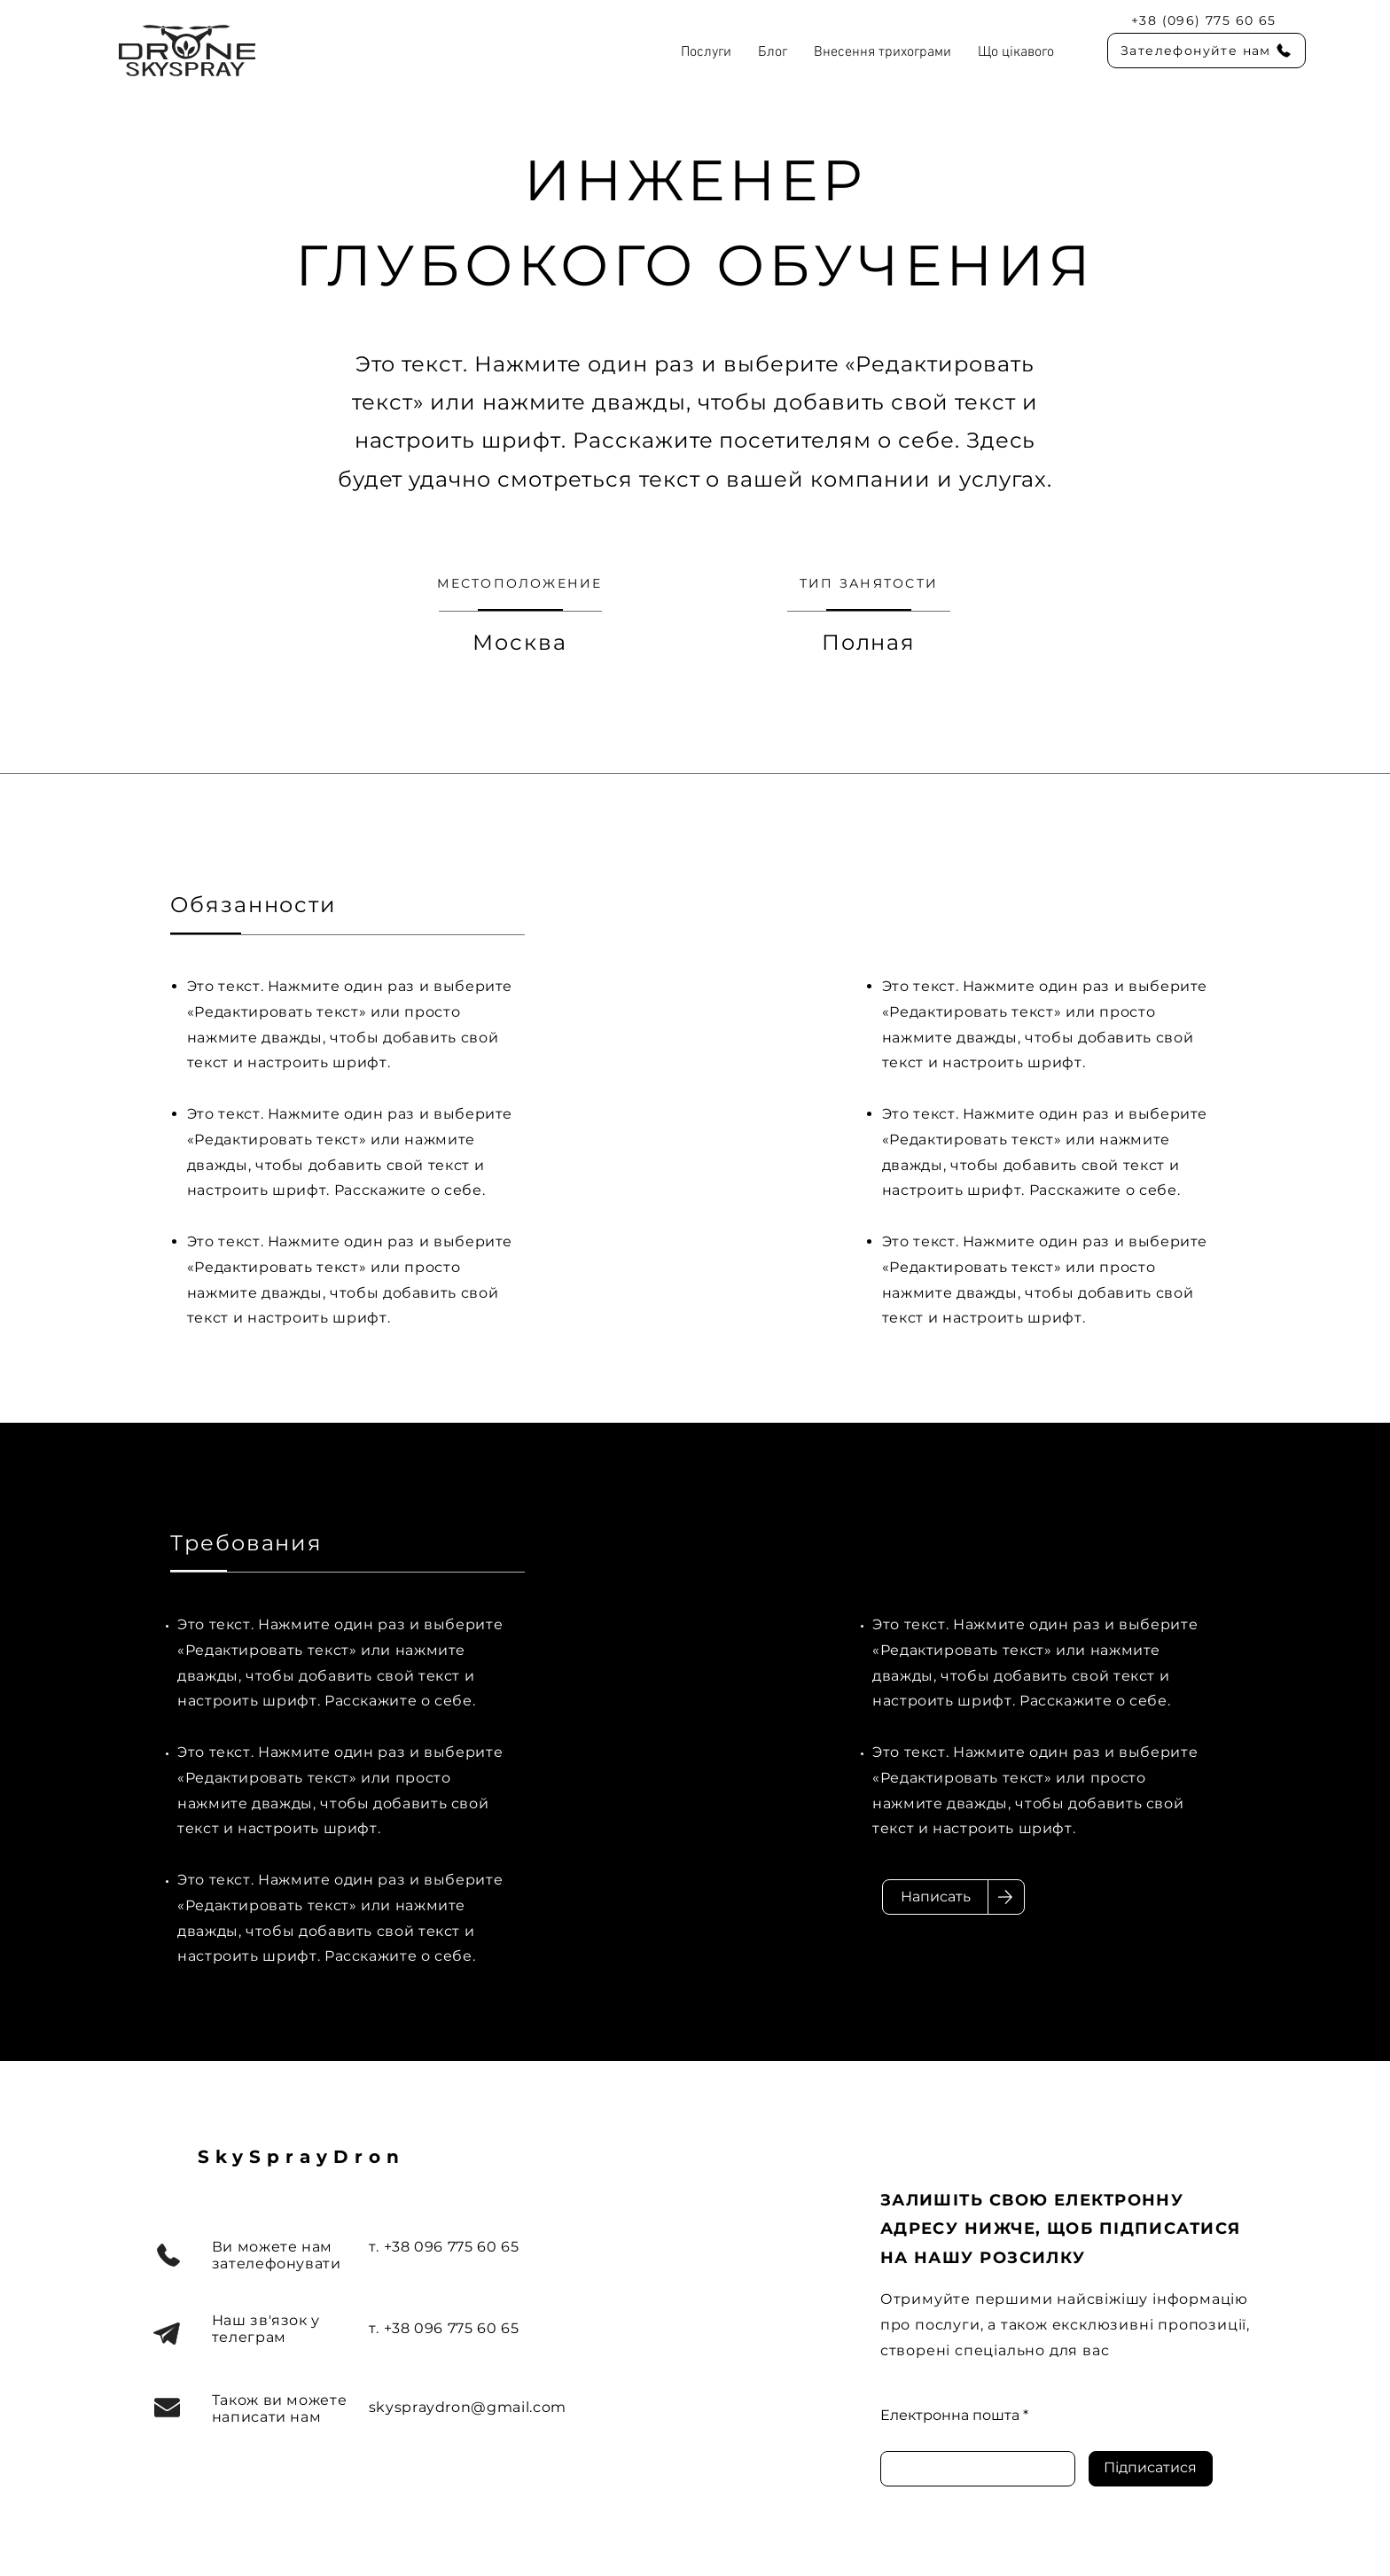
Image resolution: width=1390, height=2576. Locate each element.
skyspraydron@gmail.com (467, 2407)
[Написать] (935, 1897)
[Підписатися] (1151, 2468)
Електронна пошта (949, 2415)
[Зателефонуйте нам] (1206, 50)
